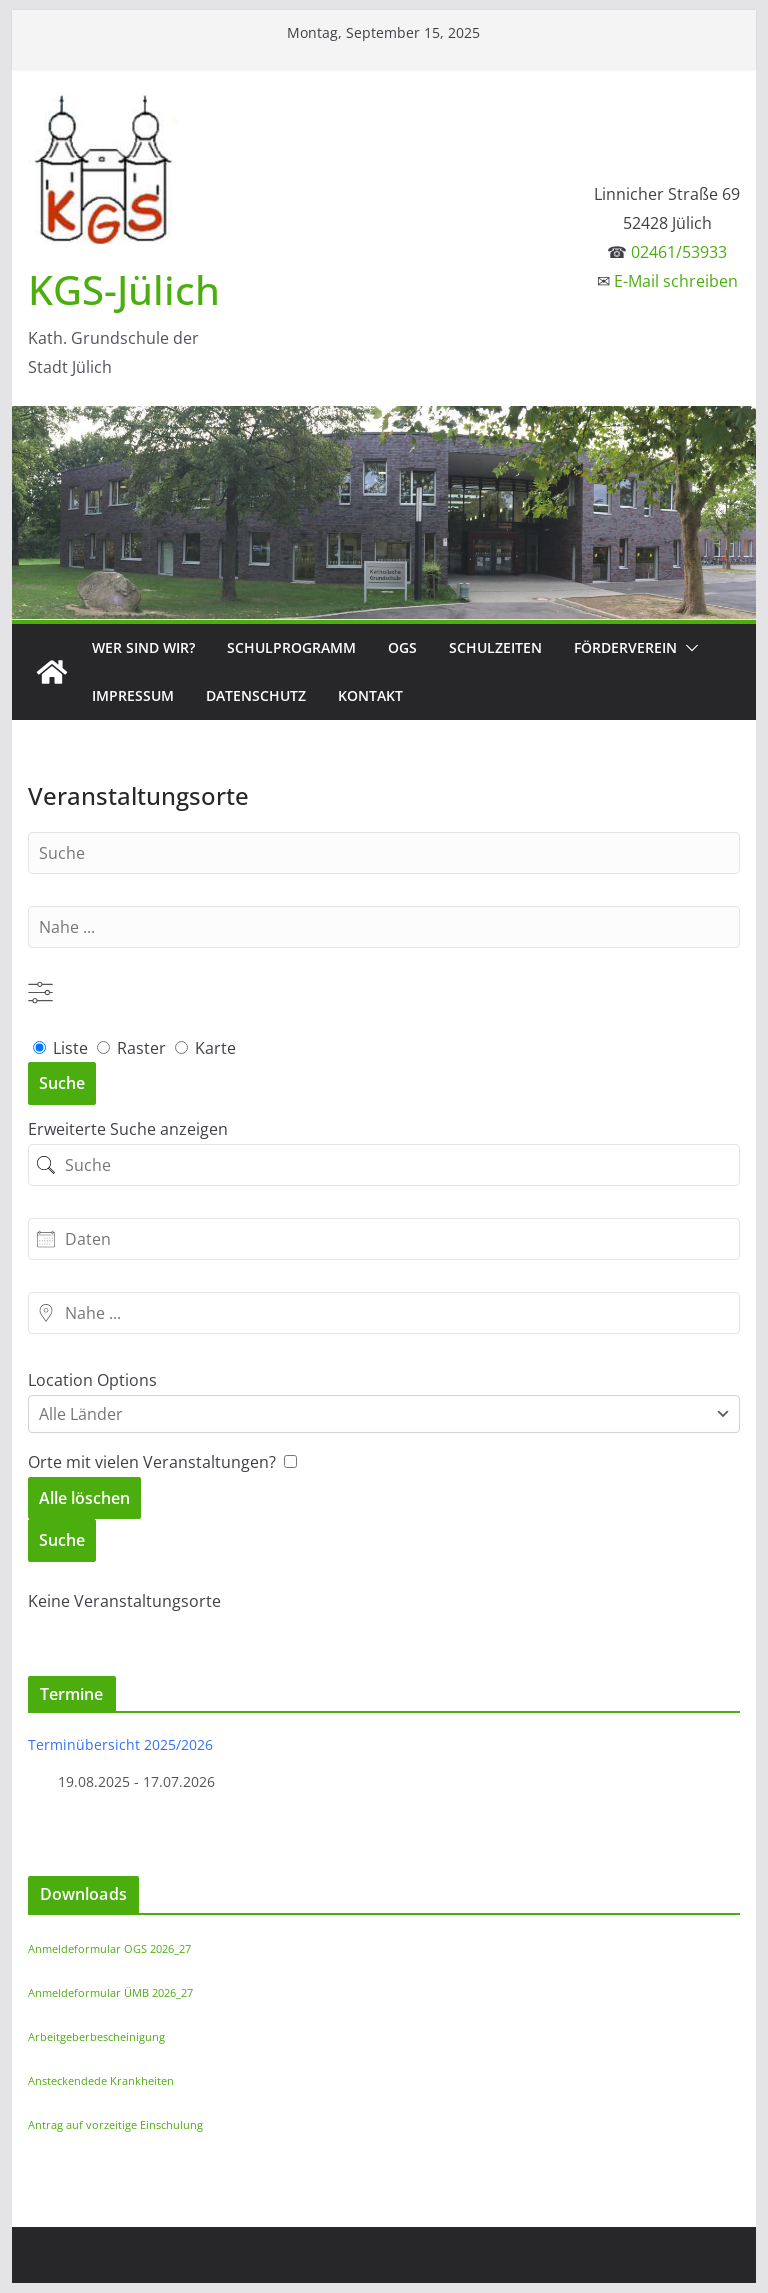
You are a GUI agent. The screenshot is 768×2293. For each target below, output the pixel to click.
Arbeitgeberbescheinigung (96, 2036)
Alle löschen (84, 1498)
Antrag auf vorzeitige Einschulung (115, 2124)
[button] (688, 648)
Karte (205, 1048)
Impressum (133, 695)
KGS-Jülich (124, 289)
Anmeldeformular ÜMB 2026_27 (110, 1992)
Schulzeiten (495, 647)
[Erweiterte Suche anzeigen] (40, 992)
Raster (133, 1048)
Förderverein (625, 647)
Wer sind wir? (143, 647)
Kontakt (370, 695)
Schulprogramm (291, 647)
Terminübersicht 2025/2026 (120, 1744)
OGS (402, 647)
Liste (46, 1019)
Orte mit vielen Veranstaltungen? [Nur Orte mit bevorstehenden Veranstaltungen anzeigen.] (154, 1462)
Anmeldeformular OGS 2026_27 (109, 1948)
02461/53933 (679, 252)
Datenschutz (256, 695)
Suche (62, 1083)
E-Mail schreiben (676, 281)
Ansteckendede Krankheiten (101, 2080)
